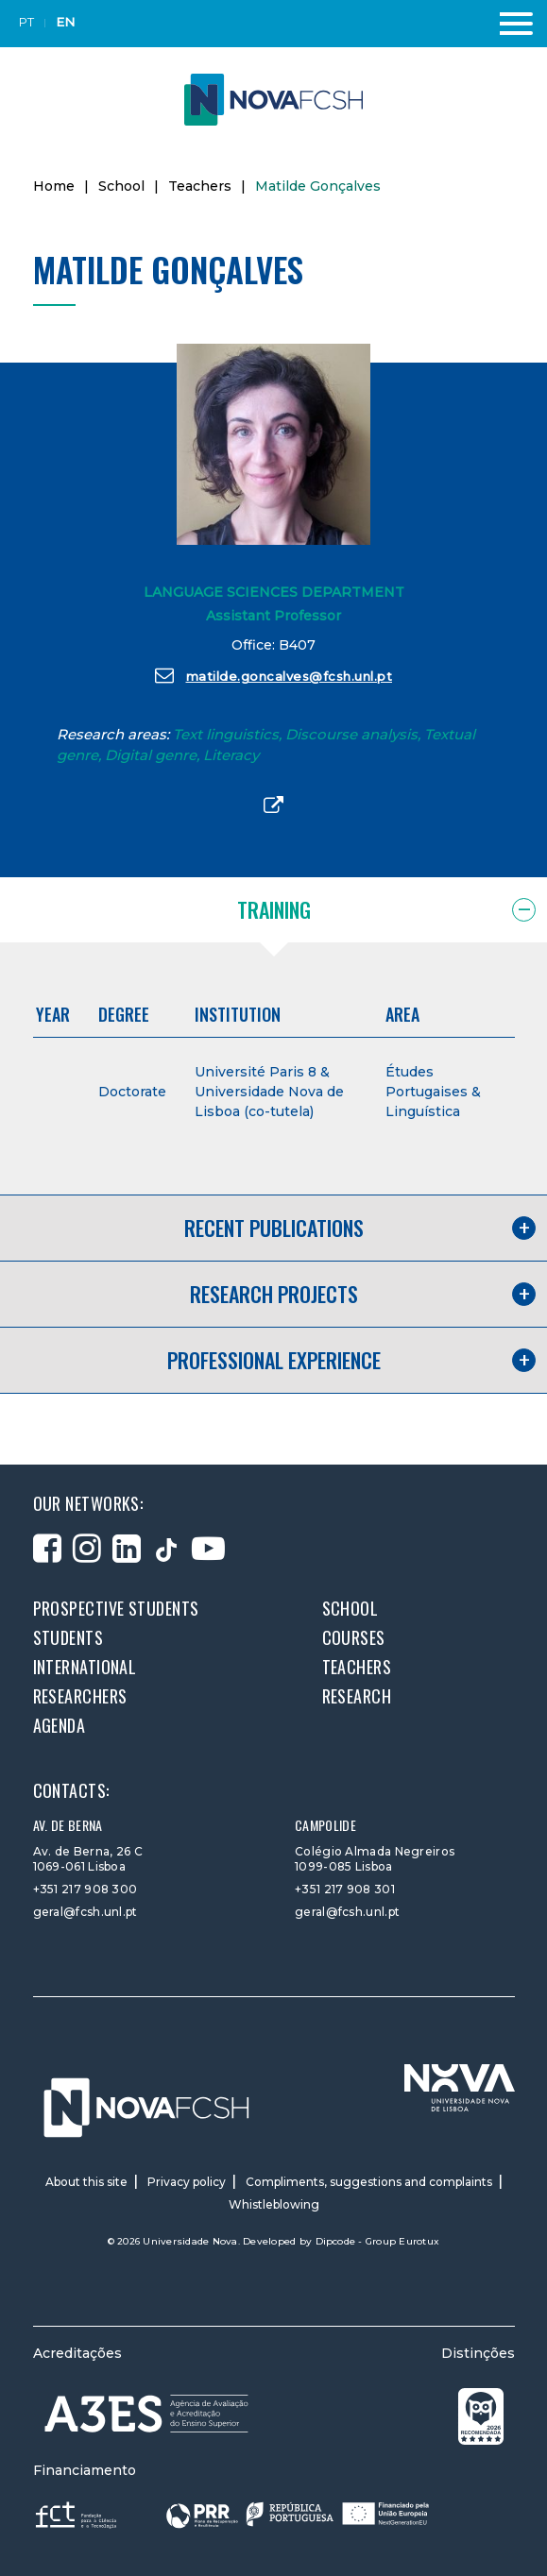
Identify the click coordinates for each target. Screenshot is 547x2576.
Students (68, 1637)
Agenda (59, 1725)
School (121, 186)
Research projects (274, 1294)
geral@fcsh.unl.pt (85, 1912)
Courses (353, 1637)
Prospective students (116, 1608)
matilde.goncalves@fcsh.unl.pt (273, 675)
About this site (86, 2182)
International (85, 1666)
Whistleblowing (274, 2204)
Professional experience (274, 1360)
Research (357, 1696)
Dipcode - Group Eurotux (378, 2241)
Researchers (80, 1696)
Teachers (199, 186)
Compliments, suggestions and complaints (369, 2182)
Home (54, 186)
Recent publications (274, 1227)
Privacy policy (186, 2182)
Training (274, 909)
